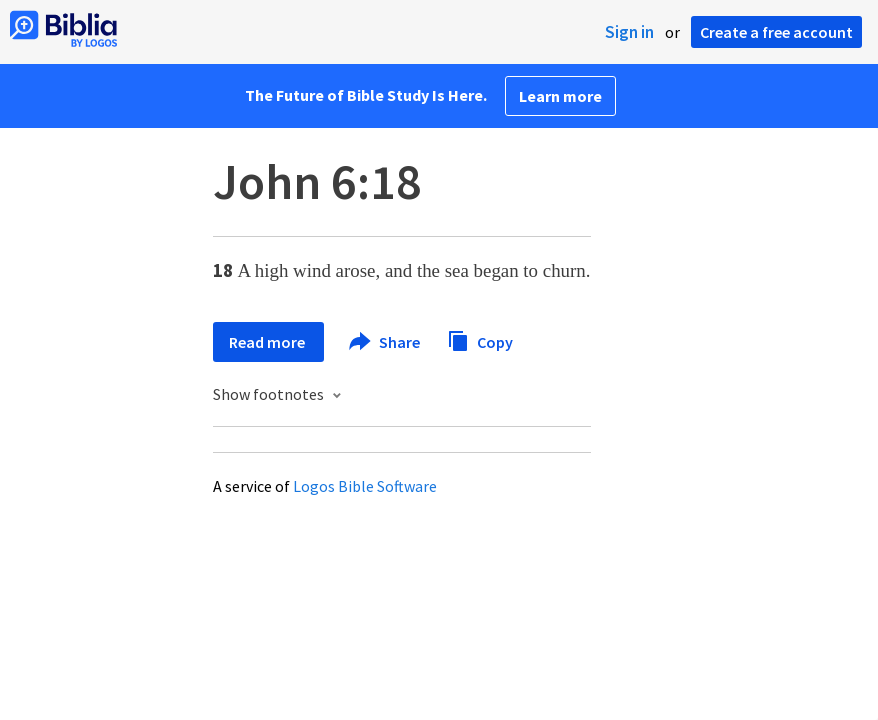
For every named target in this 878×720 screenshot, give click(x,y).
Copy (480, 339)
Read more (268, 342)
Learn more (560, 96)
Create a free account (776, 32)
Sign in (629, 32)
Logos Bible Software (365, 486)
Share (385, 342)
